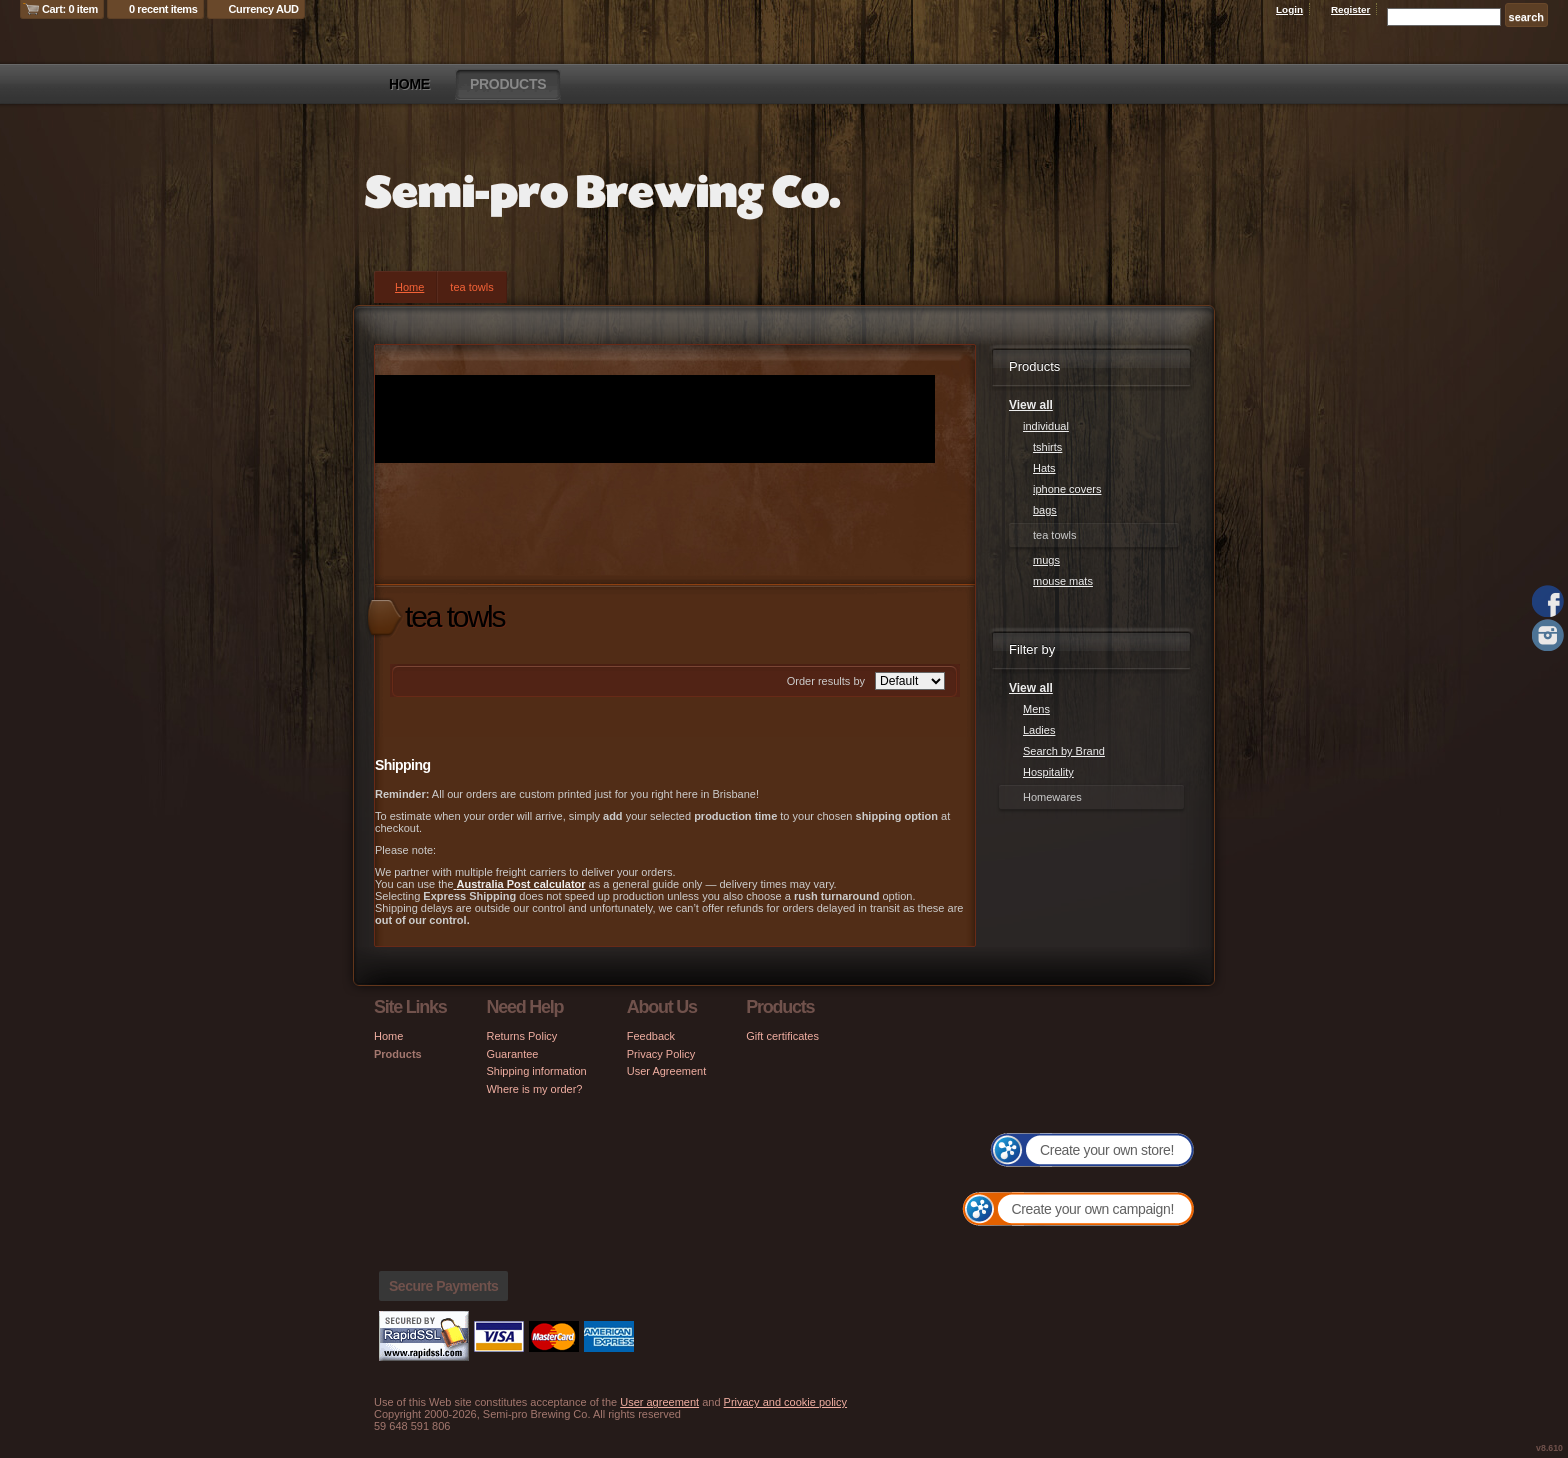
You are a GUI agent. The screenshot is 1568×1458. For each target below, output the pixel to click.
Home (409, 84)
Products (508, 84)
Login (1289, 9)
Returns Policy (521, 1036)
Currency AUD (264, 9)
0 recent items (163, 9)
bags (1045, 510)
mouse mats (1063, 581)
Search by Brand (1064, 751)
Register (1351, 9)
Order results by (826, 681)
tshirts (1047, 447)
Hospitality (1048, 772)
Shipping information (536, 1071)
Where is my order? (534, 1089)
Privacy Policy (661, 1054)
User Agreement (666, 1071)
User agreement (659, 1402)
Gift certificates (782, 1036)
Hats (1044, 468)
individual (1046, 426)
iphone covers (1067, 489)
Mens (1036, 709)
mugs (1046, 560)
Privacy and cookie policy (786, 1402)
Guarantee (512, 1054)
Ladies (1039, 730)
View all (1031, 405)
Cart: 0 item (70, 9)
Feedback (651, 1036)
